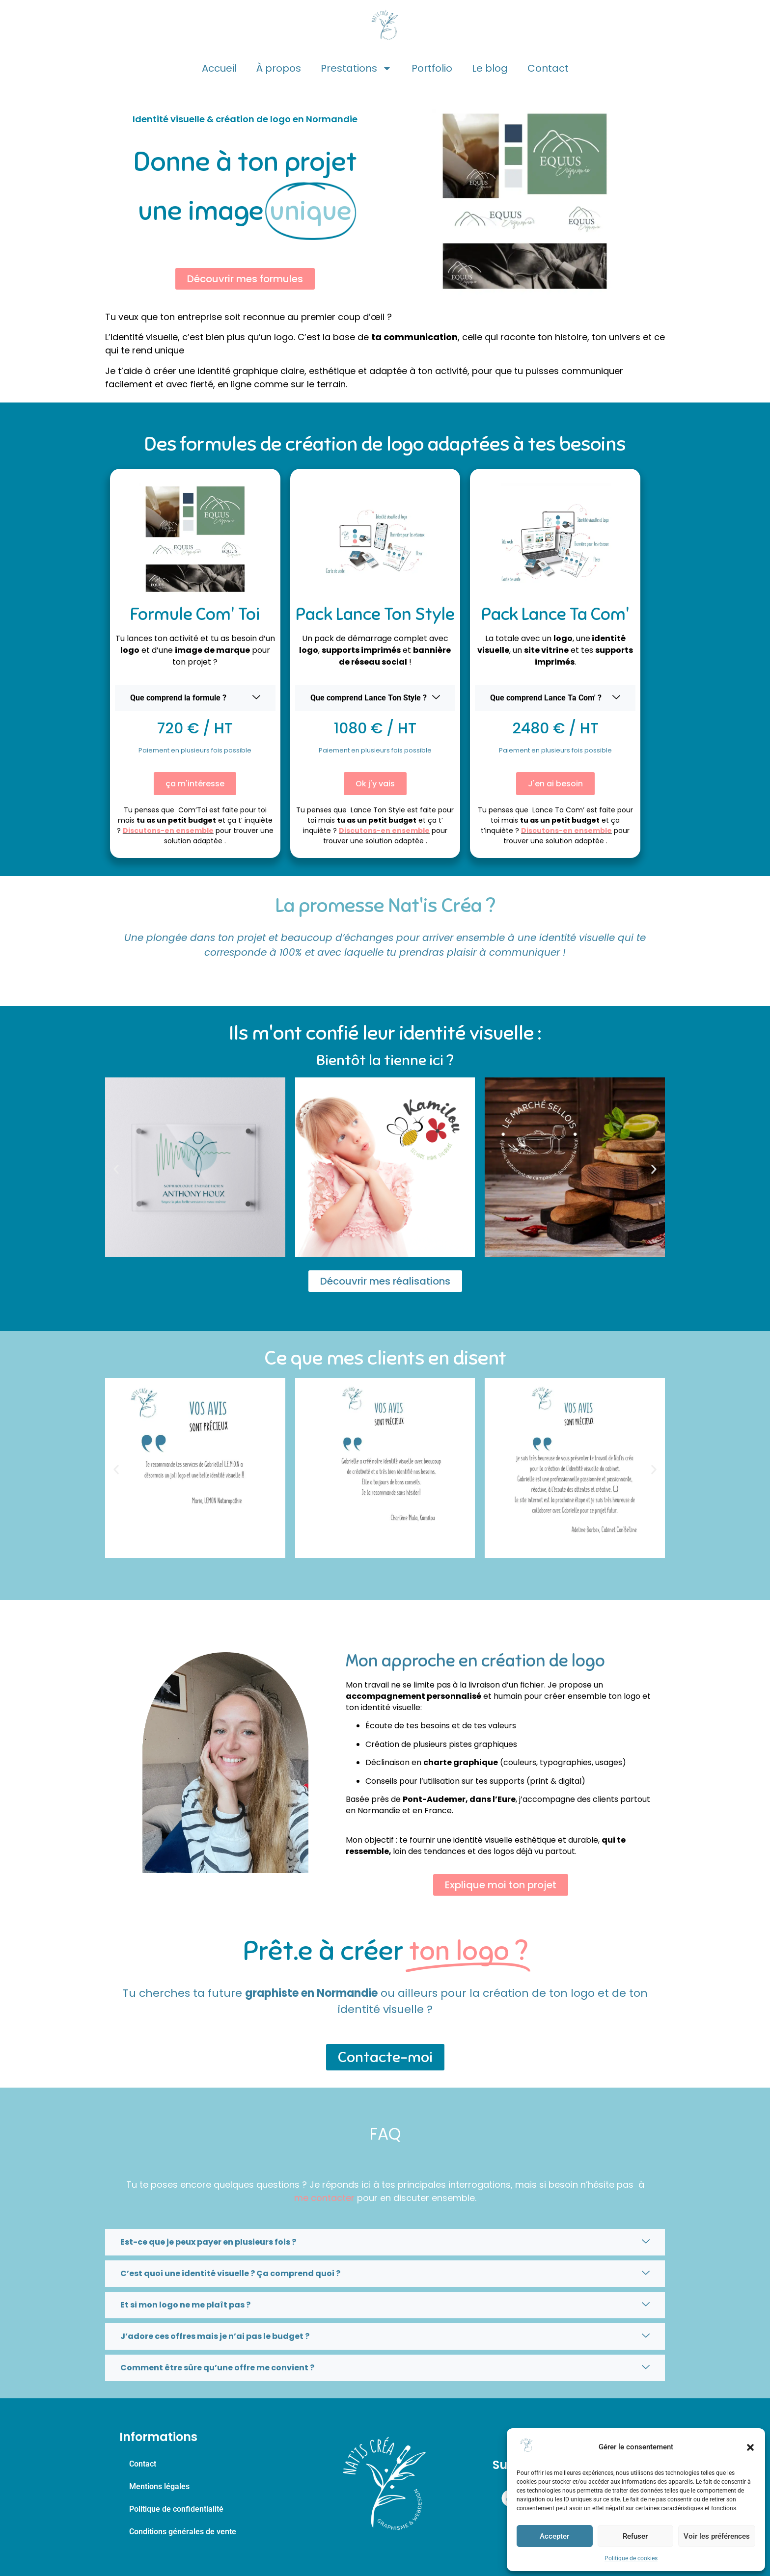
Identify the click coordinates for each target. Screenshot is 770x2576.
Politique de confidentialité (176, 2509)
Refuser (635, 2536)
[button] (750, 2447)
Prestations (356, 68)
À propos (278, 68)
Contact (548, 68)
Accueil (219, 68)
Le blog (490, 68)
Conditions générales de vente (182, 2531)
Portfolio (432, 68)
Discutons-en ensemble (168, 830)
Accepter (554, 2536)
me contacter (324, 2198)
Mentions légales (159, 2486)
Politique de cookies (631, 2558)
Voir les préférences (717, 2536)
